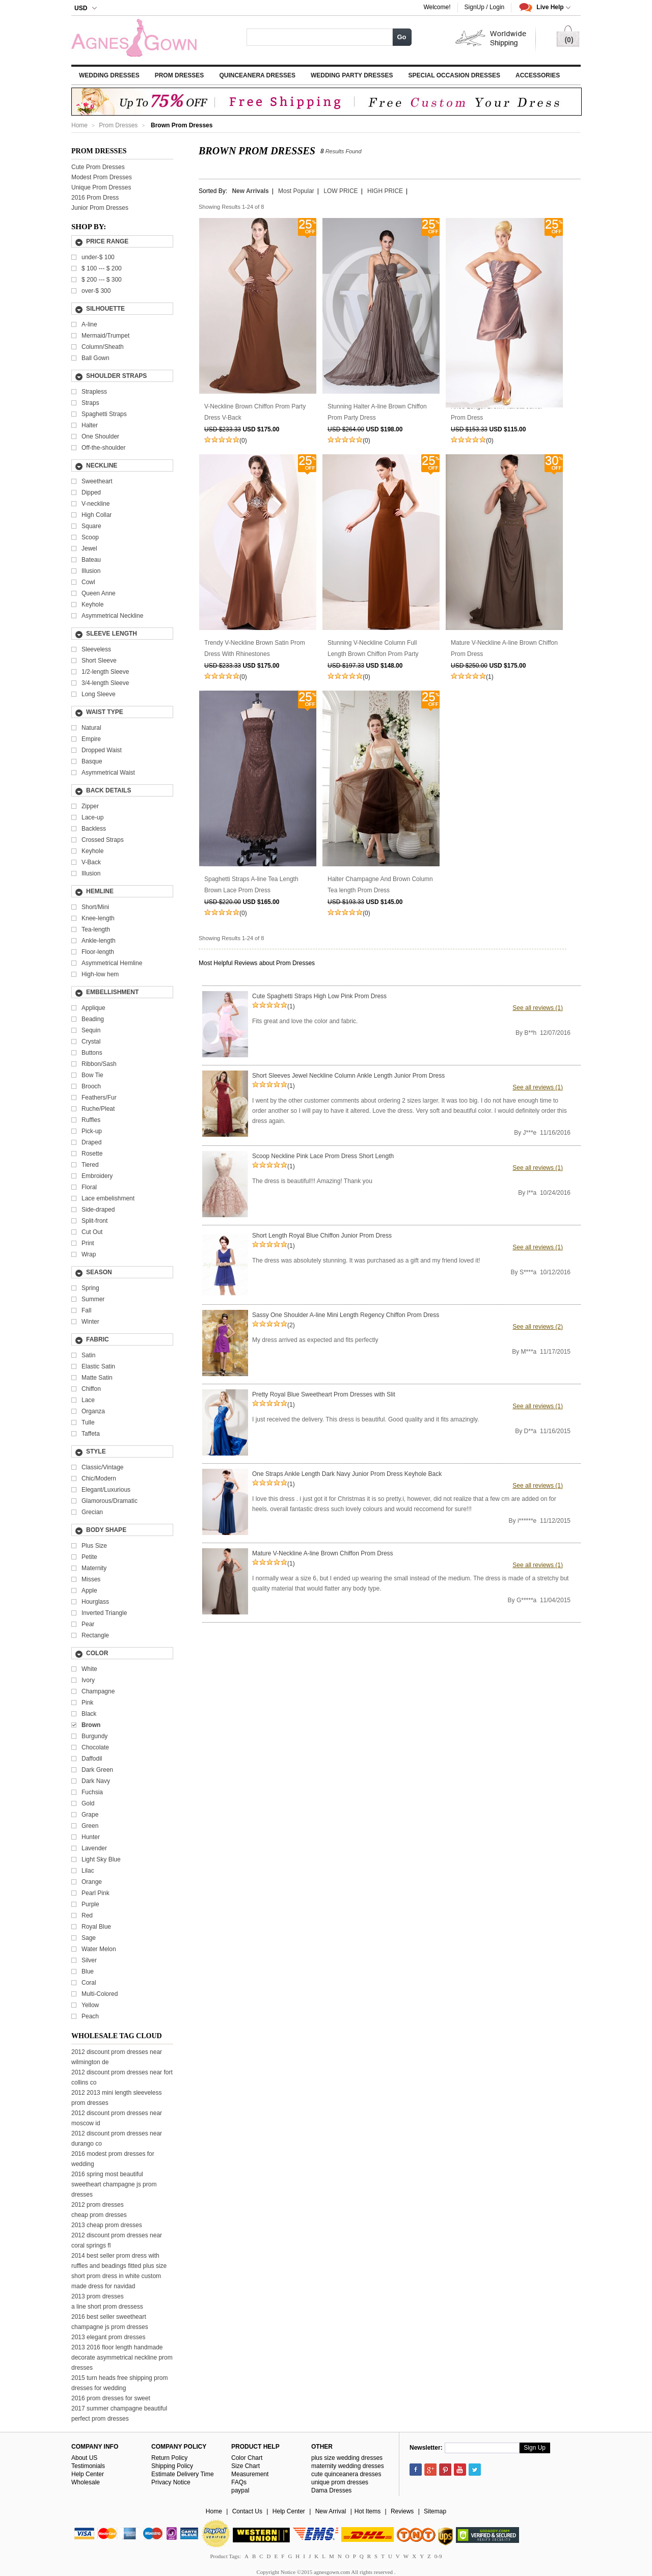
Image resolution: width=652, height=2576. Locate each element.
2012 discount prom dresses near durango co (116, 2138)
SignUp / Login (485, 7)
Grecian (92, 1512)
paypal (240, 2490)
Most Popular (296, 191)
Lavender (94, 1848)
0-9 (438, 2556)
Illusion (91, 570)
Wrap (89, 1254)
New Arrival (330, 2511)
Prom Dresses (179, 75)
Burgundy (94, 1736)
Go (401, 37)
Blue (88, 1971)
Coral (89, 1982)
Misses (91, 1579)
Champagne (98, 1691)
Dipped (91, 492)
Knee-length (98, 918)
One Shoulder (100, 436)
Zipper (90, 806)
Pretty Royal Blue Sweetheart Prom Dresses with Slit (323, 1394)
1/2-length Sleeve (105, 671)
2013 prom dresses (97, 2296)
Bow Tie (92, 1075)
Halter (90, 425)
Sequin (91, 1030)
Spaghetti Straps (104, 414)
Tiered (90, 1164)
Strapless (94, 391)
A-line (89, 324)
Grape (90, 1814)
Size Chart (245, 2466)
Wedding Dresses (109, 75)
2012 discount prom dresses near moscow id (116, 2118)
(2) (291, 1325)
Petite (89, 1556)
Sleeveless (96, 649)
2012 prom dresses (97, 2204)
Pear (88, 1624)
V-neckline (96, 503)
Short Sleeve (99, 660)
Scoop (90, 537)
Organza (93, 1411)
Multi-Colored (100, 1993)
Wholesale (85, 2482)
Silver (89, 1960)
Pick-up (92, 1131)
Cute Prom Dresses (98, 167)
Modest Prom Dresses (101, 177)
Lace (88, 1400)
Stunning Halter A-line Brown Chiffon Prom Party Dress (377, 412)
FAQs (239, 2482)
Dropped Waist (102, 750)
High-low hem (100, 974)
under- (98, 257)
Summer (93, 1299)
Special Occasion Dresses (454, 75)
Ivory (88, 1680)
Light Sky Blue (101, 1859)
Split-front (94, 1220)
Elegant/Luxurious (106, 1489)
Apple (89, 1590)
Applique (93, 1007)
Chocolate (95, 1747)
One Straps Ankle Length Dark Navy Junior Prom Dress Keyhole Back (347, 1473)
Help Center (87, 2474)
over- (96, 290)
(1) (490, 676)
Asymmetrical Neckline (112, 615)
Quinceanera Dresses (257, 75)
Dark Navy (96, 1781)
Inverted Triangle (104, 1612)
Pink (87, 1702)
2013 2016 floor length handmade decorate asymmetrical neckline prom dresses (122, 2357)
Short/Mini (95, 907)
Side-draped (98, 1209)
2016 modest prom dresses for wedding (112, 2159)
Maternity (94, 1568)
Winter (90, 1321)
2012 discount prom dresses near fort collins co (122, 2077)
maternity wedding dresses (347, 2466)
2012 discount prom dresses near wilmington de (116, 2057)
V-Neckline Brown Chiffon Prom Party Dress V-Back (255, 412)
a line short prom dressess (107, 2306)
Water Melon (99, 1949)
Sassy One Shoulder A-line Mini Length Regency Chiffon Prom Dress (345, 1315)
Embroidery (97, 1176)
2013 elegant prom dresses (108, 2337)
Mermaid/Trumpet (105, 335)
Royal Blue (96, 1926)
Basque (92, 761)
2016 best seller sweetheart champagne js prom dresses (109, 2322)
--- (102, 268)
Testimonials (88, 2466)
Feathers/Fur (99, 1097)
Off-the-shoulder (104, 447)
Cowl (88, 582)
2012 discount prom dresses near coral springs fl (116, 2240)
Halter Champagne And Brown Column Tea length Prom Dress (380, 884)
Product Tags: (225, 2556)
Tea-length (96, 929)
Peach (90, 2016)
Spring (90, 1288)
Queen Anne (99, 593)
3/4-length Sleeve (105, 683)
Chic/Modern (99, 1478)
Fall (86, 1310)
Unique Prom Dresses (101, 187)
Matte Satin (97, 1377)
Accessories (537, 75)
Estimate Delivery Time (182, 2474)
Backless (94, 828)
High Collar (97, 514)
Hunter (91, 1837)
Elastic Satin (98, 1366)
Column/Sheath (103, 346)
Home (79, 125)
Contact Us (247, 2511)
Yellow (90, 2005)
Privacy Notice (171, 2482)
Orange (92, 1881)
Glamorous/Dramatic (110, 1500)
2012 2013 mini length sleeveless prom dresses (116, 2097)
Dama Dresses (331, 2490)
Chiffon (91, 1388)
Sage (89, 1937)
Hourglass (95, 1601)
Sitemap (435, 2511)
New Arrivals (250, 191)
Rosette (92, 1153)
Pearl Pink (96, 1893)
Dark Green (97, 1769)
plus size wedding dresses (347, 2457)
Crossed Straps (103, 839)
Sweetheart (97, 481)
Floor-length (98, 951)
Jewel (89, 548)
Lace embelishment (108, 1198)
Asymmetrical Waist (108, 772)
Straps (90, 402)
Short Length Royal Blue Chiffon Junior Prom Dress (322, 1235)
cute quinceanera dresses (346, 2474)
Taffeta (91, 1433)
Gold (88, 1803)
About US (84, 2457)
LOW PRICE (340, 191)
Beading (93, 1019)
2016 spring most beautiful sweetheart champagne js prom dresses (113, 2184)
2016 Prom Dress (95, 197)
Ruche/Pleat (98, 1108)
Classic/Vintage (103, 1467)
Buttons (92, 1052)
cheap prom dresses (99, 2214)
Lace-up (92, 817)
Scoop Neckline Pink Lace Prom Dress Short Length (323, 1156)
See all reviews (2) (537, 1326)
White (89, 1669)
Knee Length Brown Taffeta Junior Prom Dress (496, 412)
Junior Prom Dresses (99, 207)
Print (88, 1243)
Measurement (249, 2474)
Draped (91, 1142)
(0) (243, 440)
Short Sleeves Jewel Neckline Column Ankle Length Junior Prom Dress (348, 1075)
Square (91, 526)
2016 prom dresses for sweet (110, 2398)
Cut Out (92, 1232)
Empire (91, 739)
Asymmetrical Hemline (112, 963)
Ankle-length (99, 940)
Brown (91, 1725)
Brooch (91, 1086)
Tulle (88, 1422)
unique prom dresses (339, 2482)
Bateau (91, 559)
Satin (88, 1355)
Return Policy (169, 2457)
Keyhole (92, 604)
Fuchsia (92, 1792)
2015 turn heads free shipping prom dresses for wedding (119, 2383)
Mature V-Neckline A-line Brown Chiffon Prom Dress (504, 648)
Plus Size (94, 1545)
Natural (91, 727)
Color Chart (246, 2457)
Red (87, 1915)
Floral (89, 1187)
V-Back (91, 862)
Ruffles (91, 1119)
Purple (90, 1904)
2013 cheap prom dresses (106, 2225)
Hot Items (368, 2511)
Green (90, 1825)
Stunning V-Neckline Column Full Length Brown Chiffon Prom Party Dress (373, 649)
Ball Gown (96, 358)
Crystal (91, 1041)
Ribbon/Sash (99, 1063)
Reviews (402, 2511)
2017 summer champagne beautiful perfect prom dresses (119, 2413)
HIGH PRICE (385, 191)
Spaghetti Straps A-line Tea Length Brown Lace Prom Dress (251, 884)
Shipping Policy (172, 2466)
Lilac (88, 1870)
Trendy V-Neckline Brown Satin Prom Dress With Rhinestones (254, 648)
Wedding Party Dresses (352, 75)
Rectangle (95, 1635)
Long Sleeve (99, 694)
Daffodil (92, 1758)
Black (89, 1713)
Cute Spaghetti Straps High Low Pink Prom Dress (319, 996)
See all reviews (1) (537, 1007)
